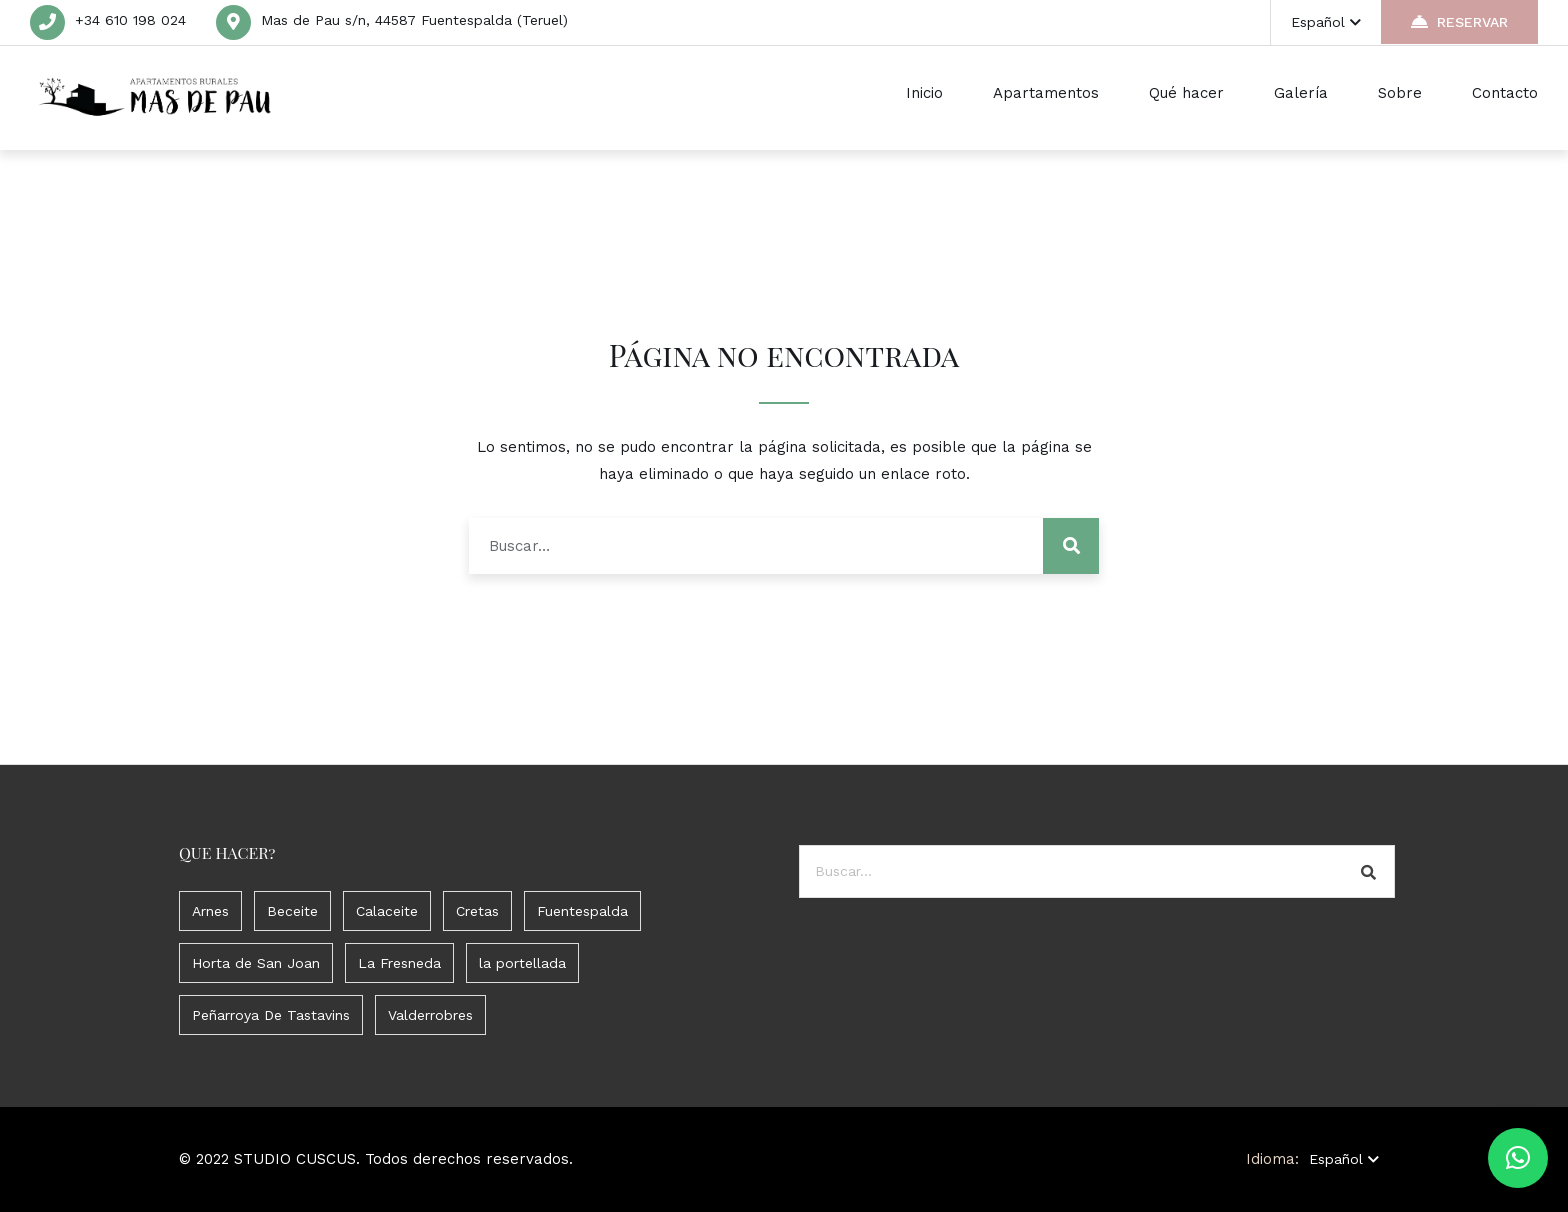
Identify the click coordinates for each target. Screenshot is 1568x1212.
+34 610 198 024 (130, 20)
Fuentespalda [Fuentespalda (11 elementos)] (582, 911)
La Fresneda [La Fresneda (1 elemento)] (399, 963)
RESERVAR (1459, 21)
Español (1326, 22)
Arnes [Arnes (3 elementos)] (210, 911)
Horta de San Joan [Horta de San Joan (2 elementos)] (256, 963)
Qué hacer (1186, 93)
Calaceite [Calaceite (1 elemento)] (387, 911)
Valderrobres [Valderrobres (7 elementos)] (430, 1015)
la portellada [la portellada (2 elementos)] (522, 963)
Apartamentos (1046, 93)
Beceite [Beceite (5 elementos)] (292, 911)
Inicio (924, 93)
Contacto (1505, 93)
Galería (1301, 93)
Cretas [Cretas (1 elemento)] (477, 911)
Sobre (1400, 93)
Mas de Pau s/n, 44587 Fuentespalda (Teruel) (414, 20)
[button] (1518, 1158)
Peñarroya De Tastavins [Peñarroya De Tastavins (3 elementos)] (271, 1015)
